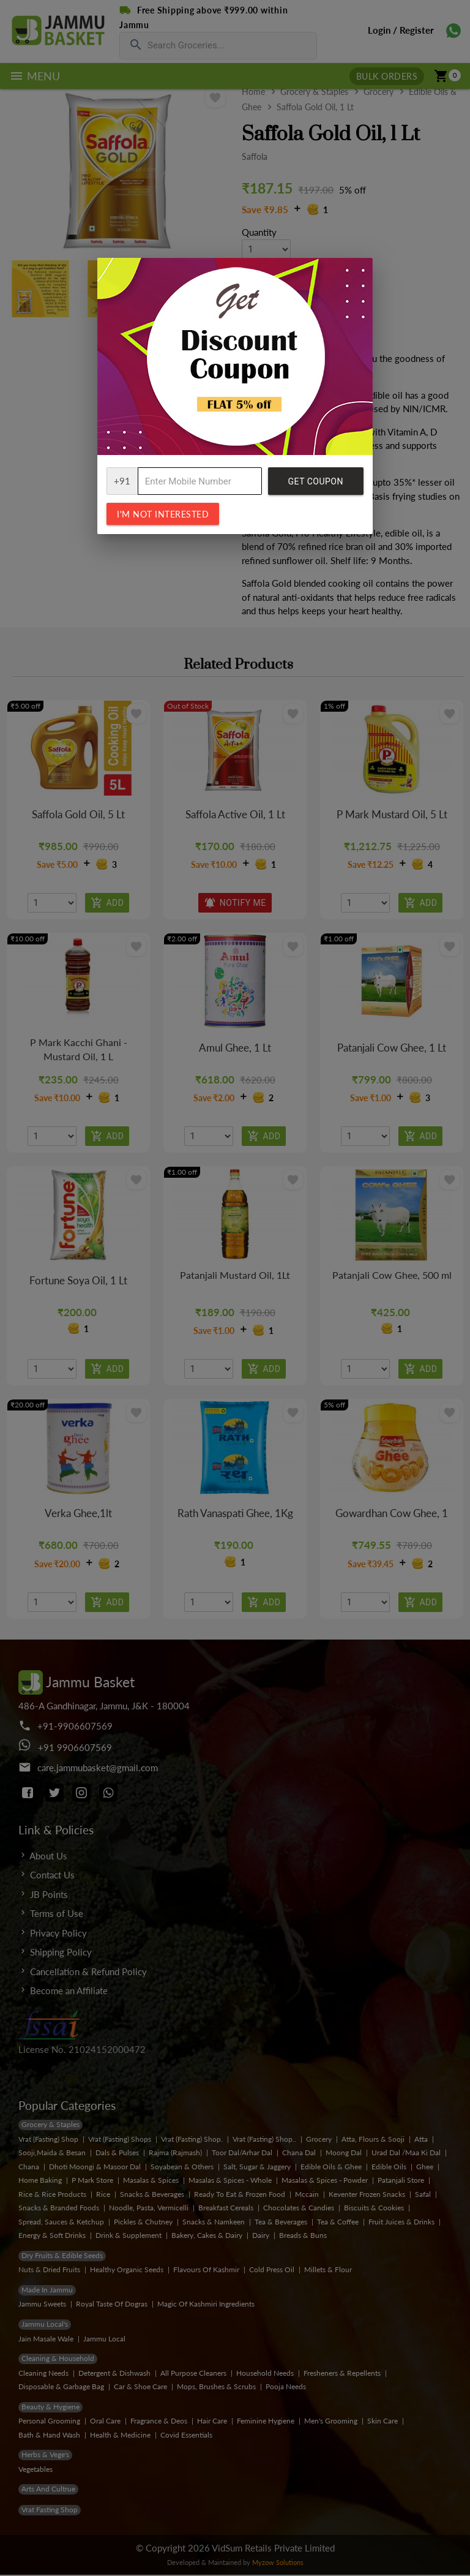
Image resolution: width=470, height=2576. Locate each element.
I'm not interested (163, 514)
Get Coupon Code (315, 485)
